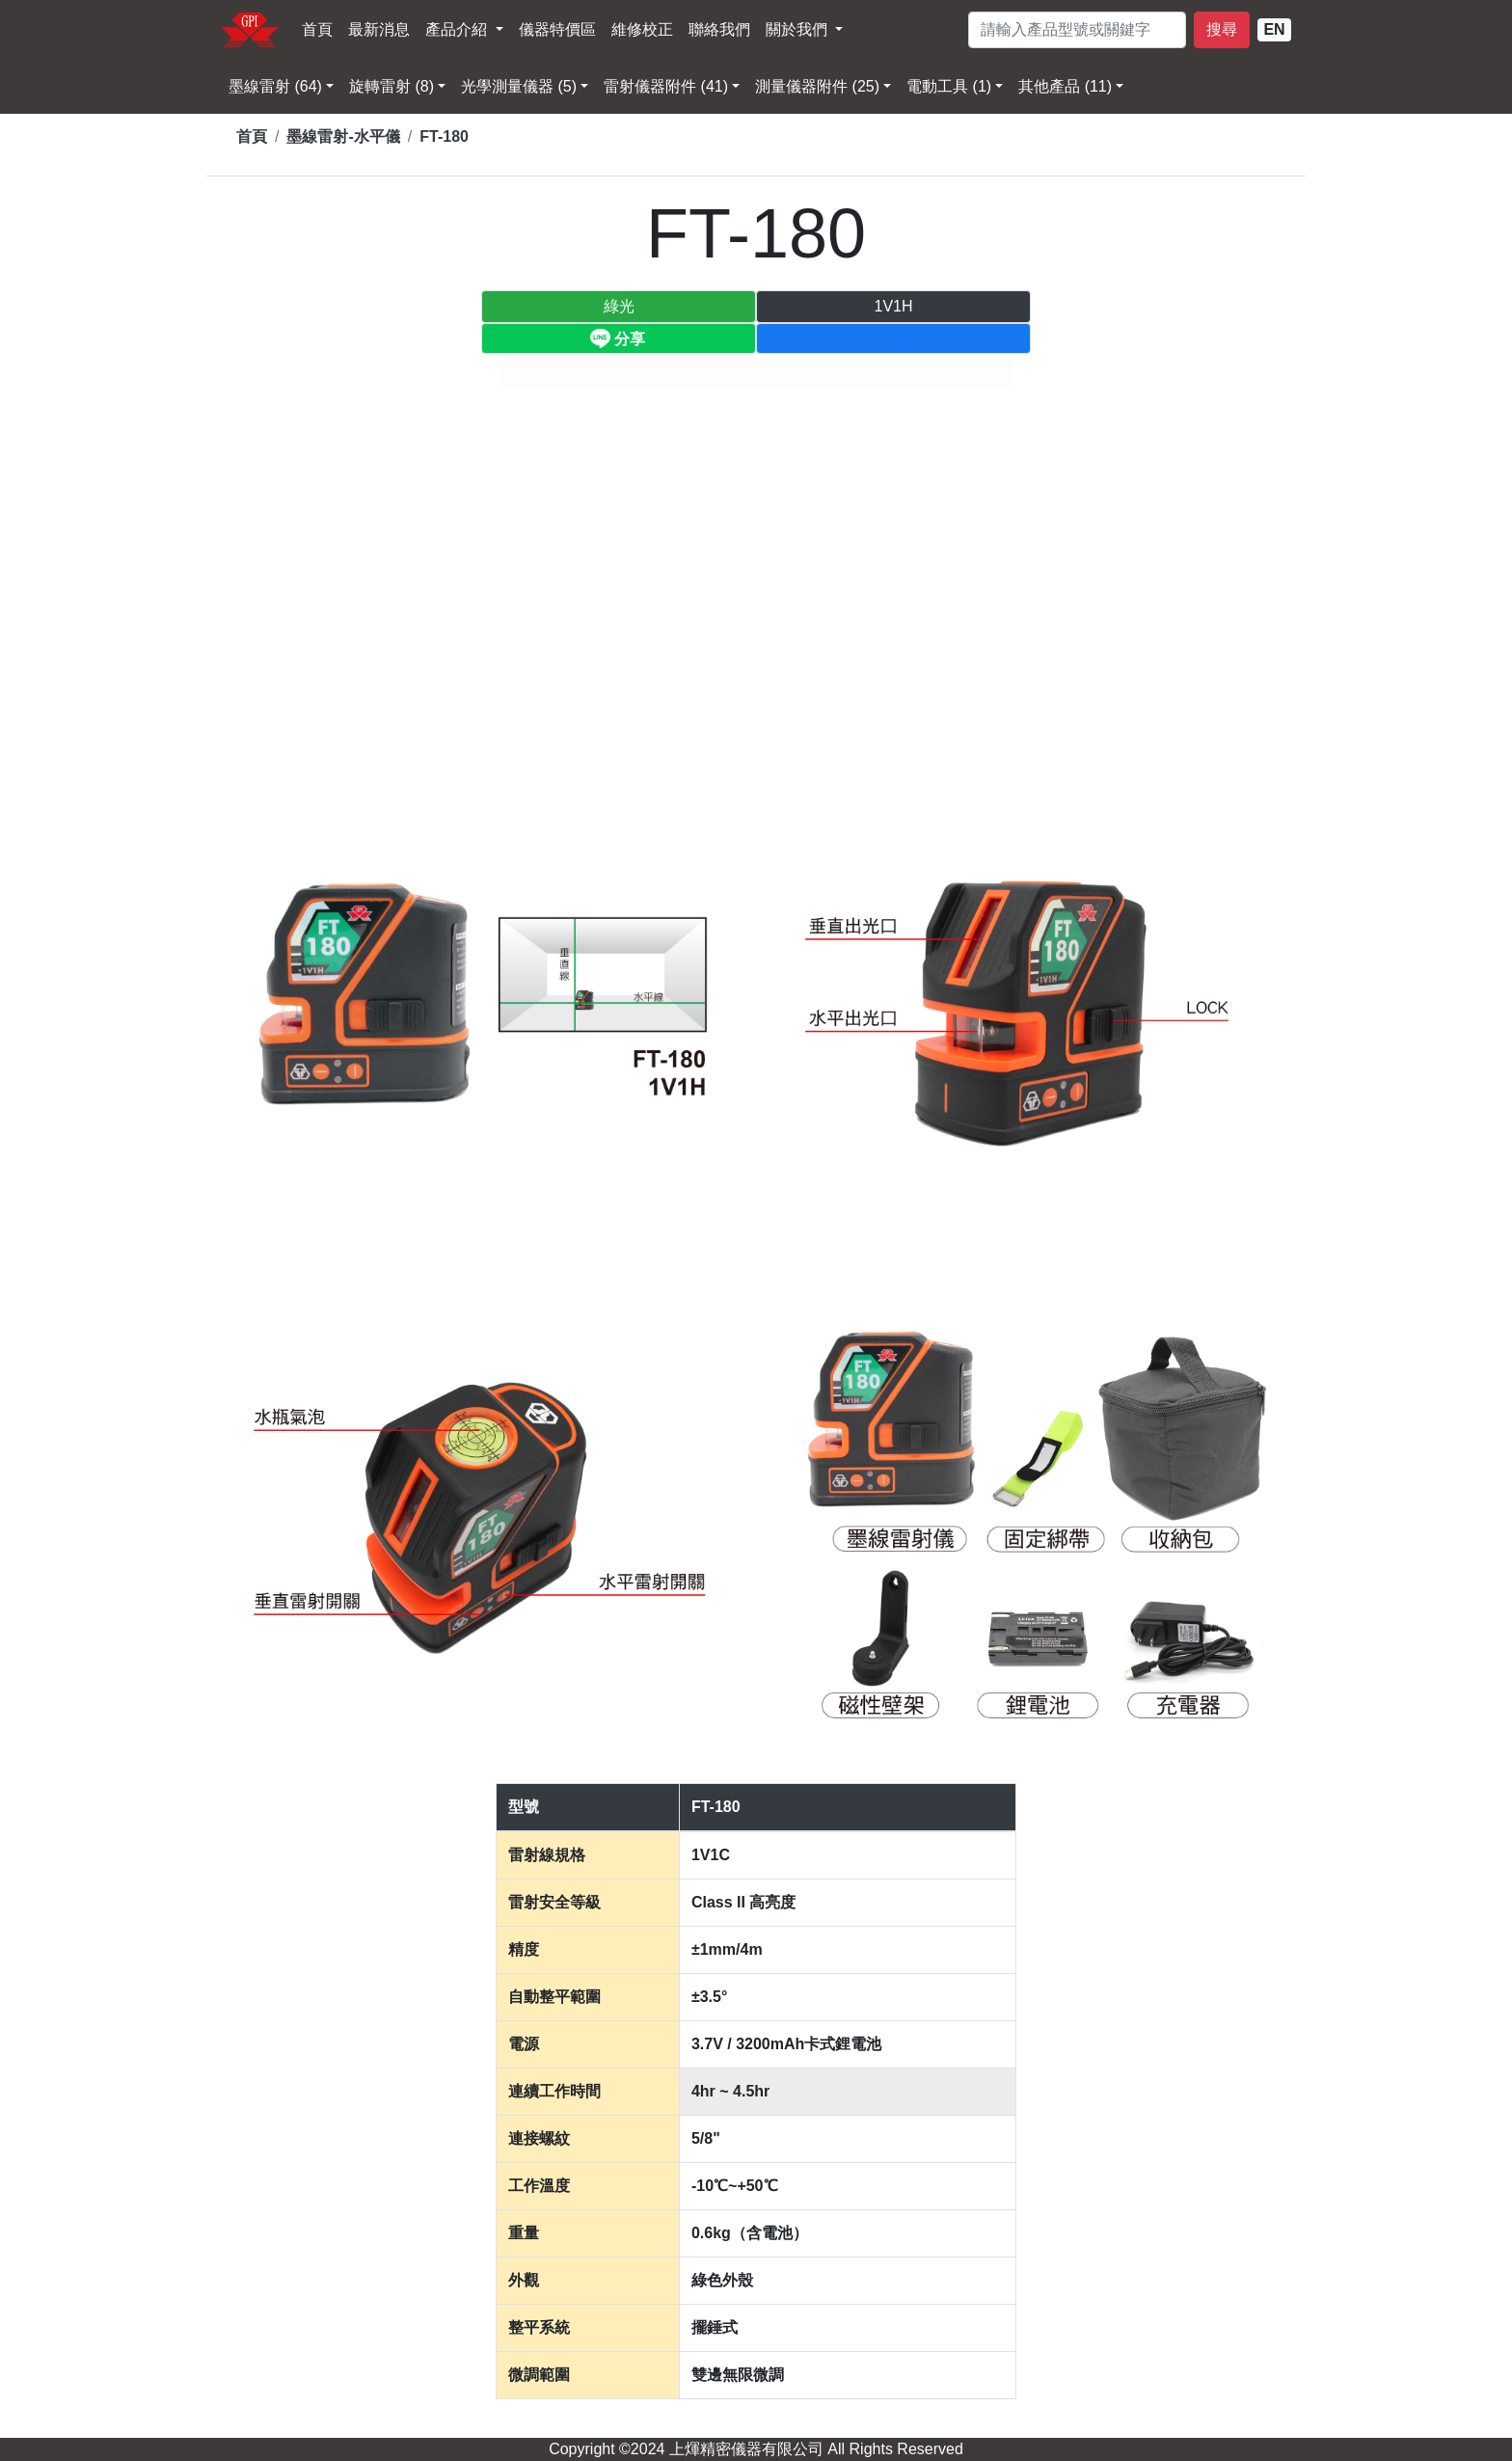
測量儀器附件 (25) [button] (817, 86)
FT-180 (444, 136)
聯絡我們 (719, 29)
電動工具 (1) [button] (948, 86)
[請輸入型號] (1077, 30)
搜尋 (1221, 29)
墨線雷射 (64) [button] (275, 86)
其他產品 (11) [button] (1065, 86)
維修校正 (642, 29)
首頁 (317, 29)
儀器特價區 (557, 29)
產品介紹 (458, 29)
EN (1273, 29)
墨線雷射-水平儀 (342, 136)
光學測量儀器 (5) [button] (519, 86)
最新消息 (379, 29)
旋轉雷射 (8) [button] (391, 86)
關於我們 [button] (798, 29)
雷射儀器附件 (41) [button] (666, 86)
